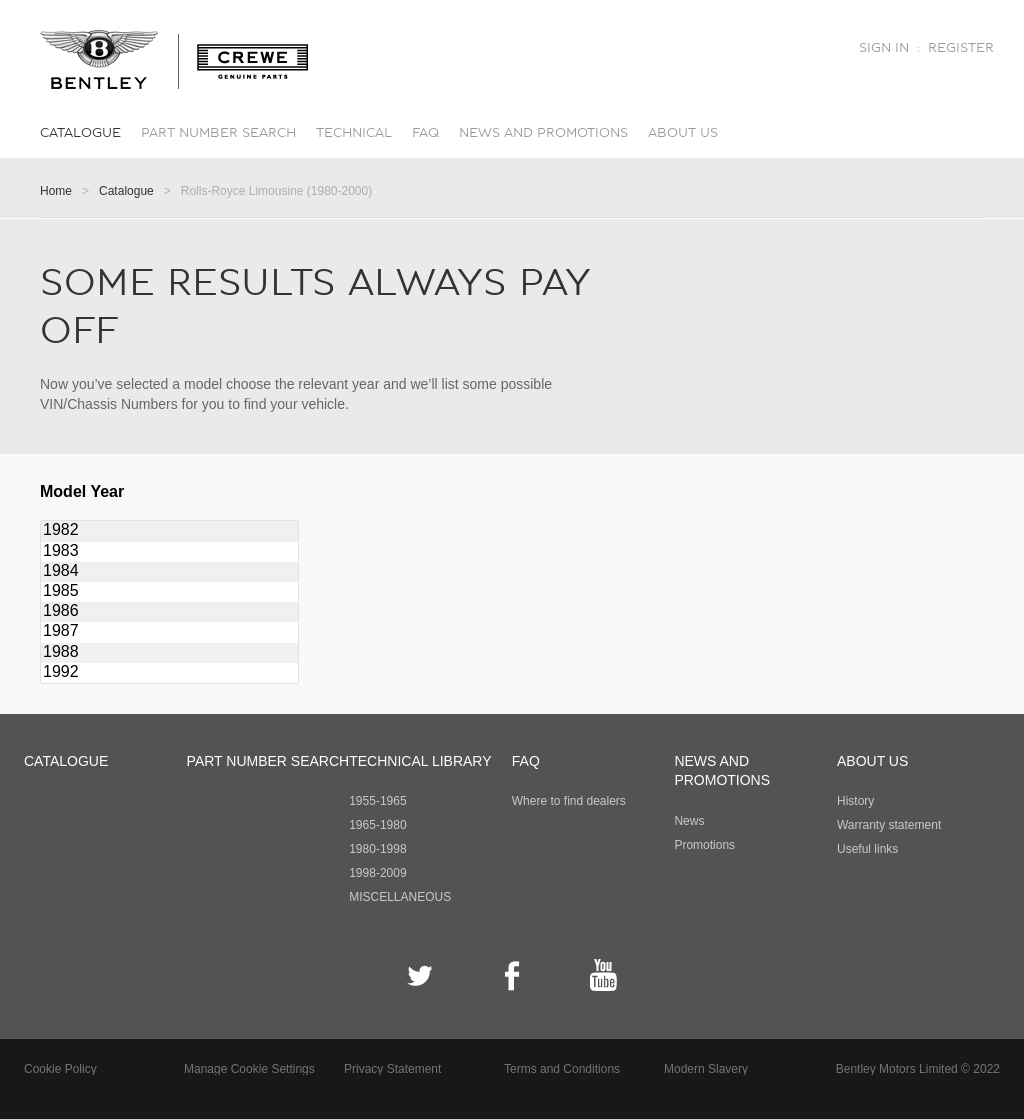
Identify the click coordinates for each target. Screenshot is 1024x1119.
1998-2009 (377, 873)
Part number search (218, 133)
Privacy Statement (392, 1069)
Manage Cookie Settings (249, 1069)
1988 (169, 653)
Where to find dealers (569, 801)
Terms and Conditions (562, 1069)
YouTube (603, 975)
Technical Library (420, 761)
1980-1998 (377, 849)
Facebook (512, 975)
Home (56, 191)
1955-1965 (377, 801)
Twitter (420, 975)
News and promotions (543, 133)
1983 (169, 552)
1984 (169, 572)
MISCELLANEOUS (400, 897)
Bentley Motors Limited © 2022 (918, 1069)
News (689, 821)
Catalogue (80, 133)
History (855, 801)
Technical (354, 133)
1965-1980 (377, 825)
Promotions (704, 845)
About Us (683, 133)
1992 (169, 673)
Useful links (867, 849)
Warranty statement (889, 825)
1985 (169, 592)
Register (961, 48)
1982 (169, 531)
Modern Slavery (706, 1069)
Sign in (884, 48)
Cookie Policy (60, 1069)
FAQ (425, 133)
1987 (169, 632)
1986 (169, 612)
